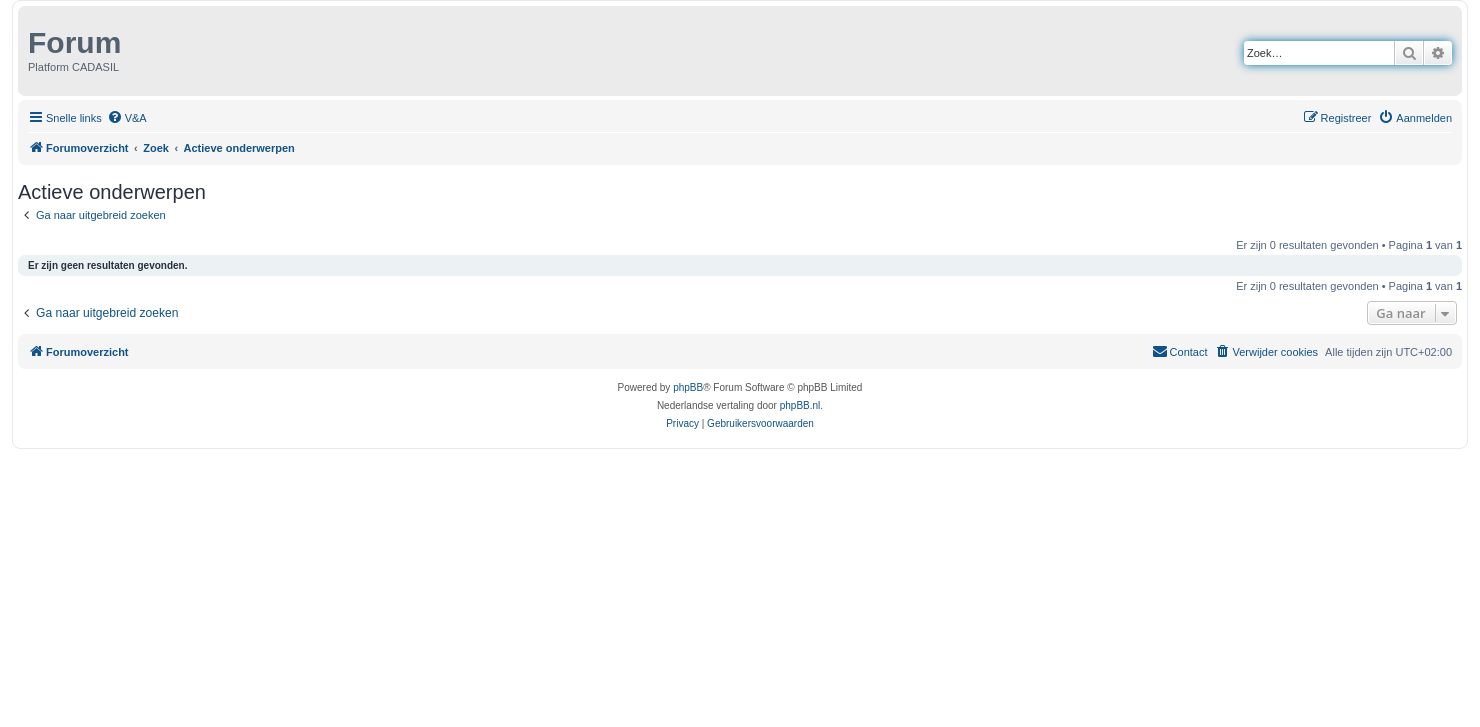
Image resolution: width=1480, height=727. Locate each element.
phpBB (688, 387)
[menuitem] (127, 118)
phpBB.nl (800, 405)
